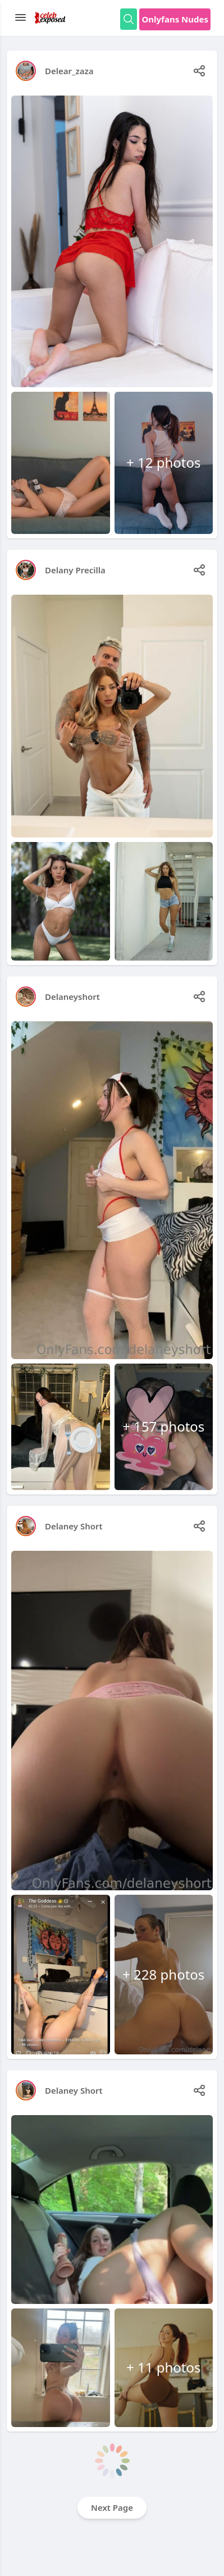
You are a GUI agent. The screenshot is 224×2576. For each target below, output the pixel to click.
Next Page (112, 2507)
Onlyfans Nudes (174, 19)
